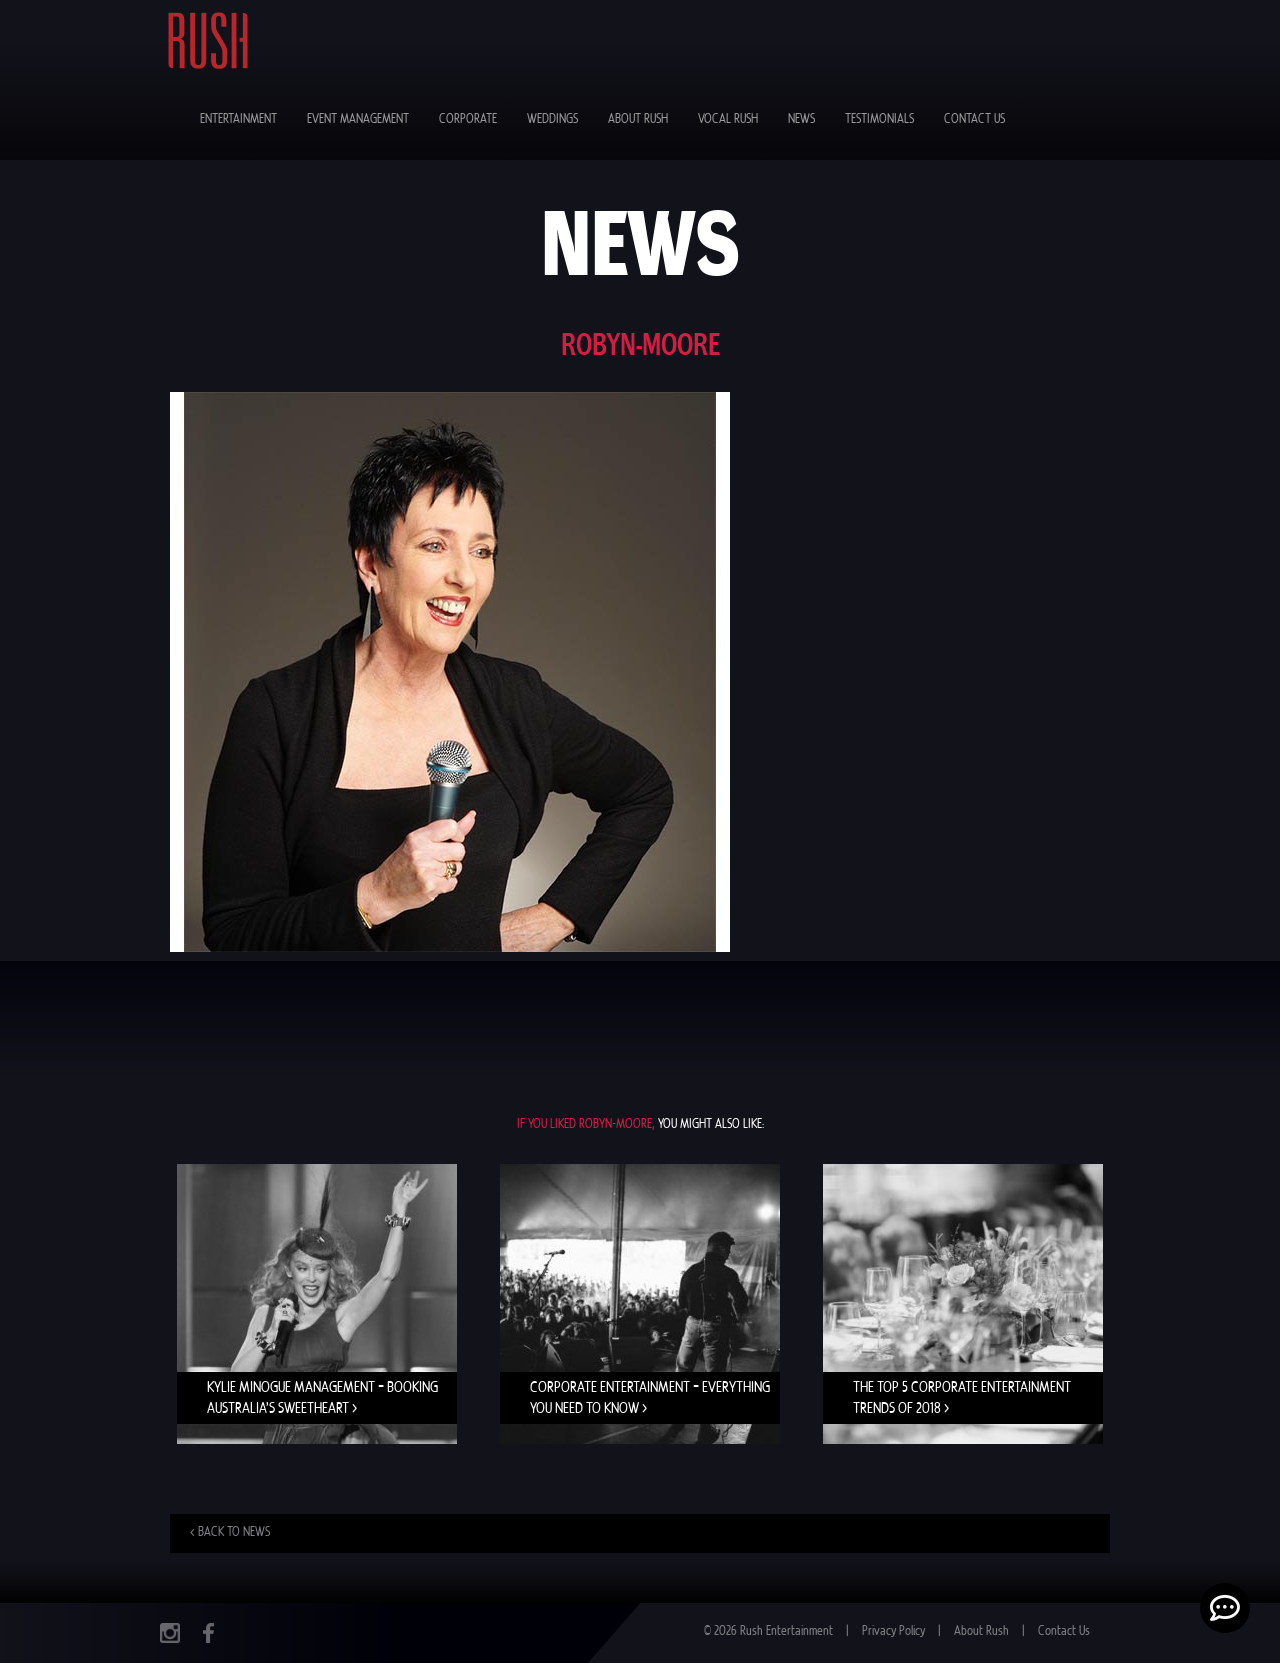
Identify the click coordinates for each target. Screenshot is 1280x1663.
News (801, 119)
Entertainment (238, 119)
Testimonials (879, 119)
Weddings (552, 119)
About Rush (638, 119)
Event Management (358, 119)
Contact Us (974, 119)
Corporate (468, 119)
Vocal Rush (728, 119)
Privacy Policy (893, 1631)
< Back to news (230, 1532)
